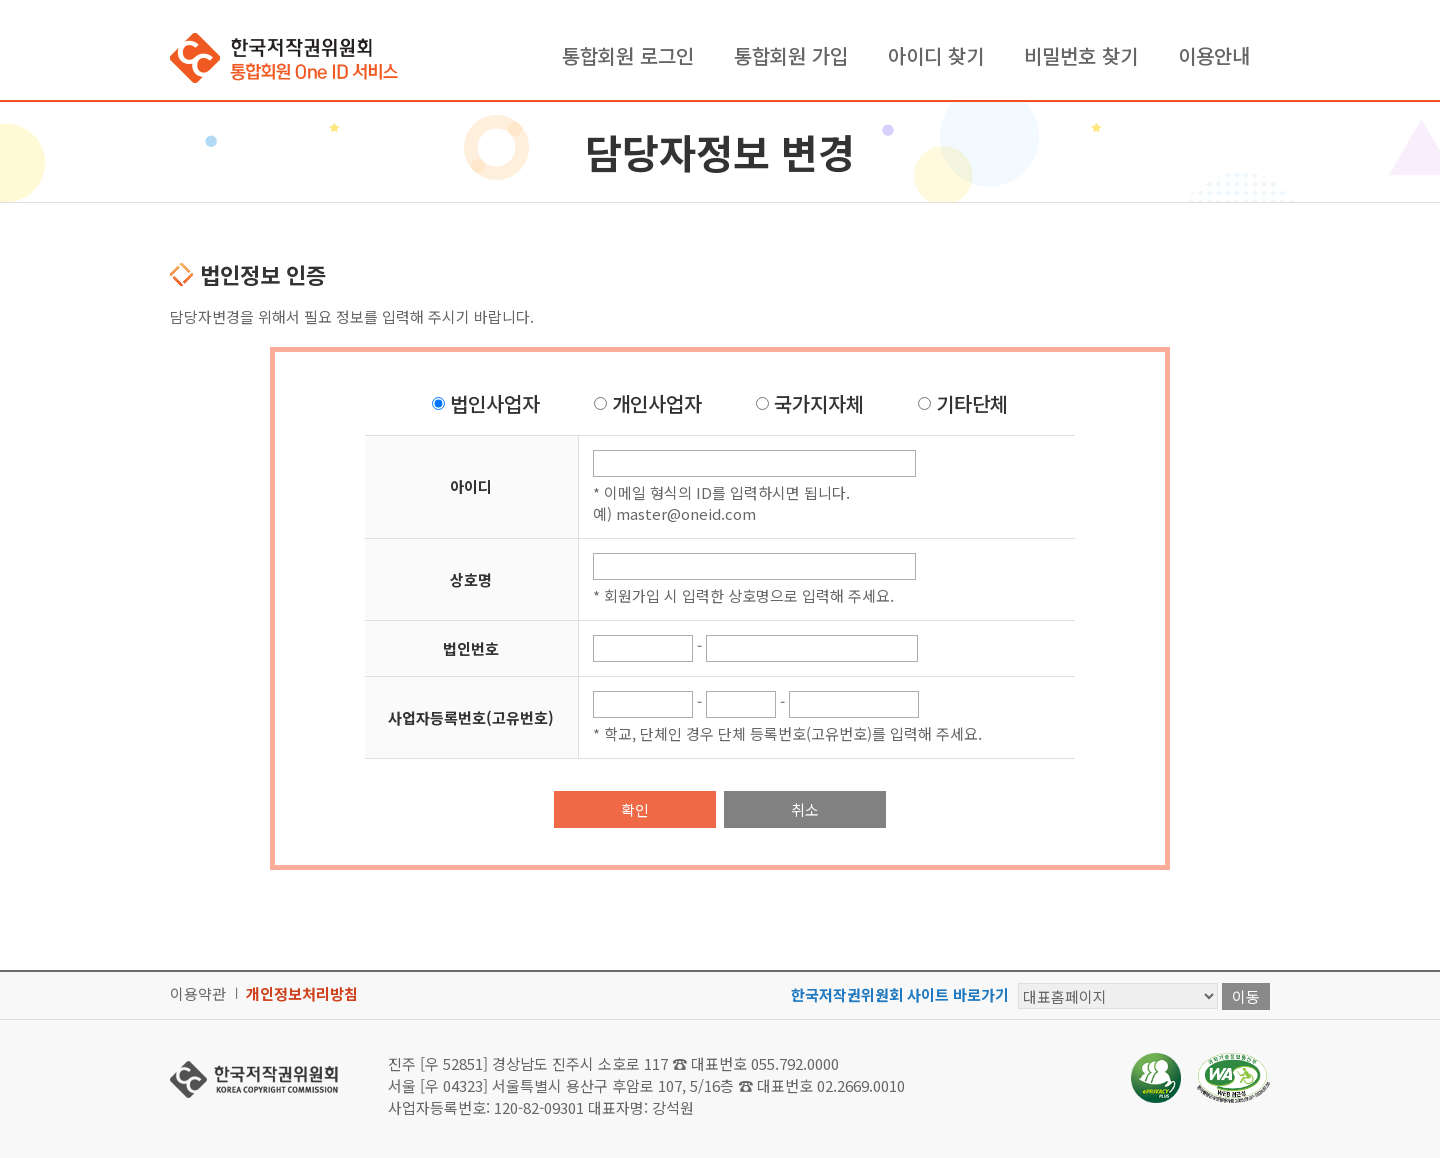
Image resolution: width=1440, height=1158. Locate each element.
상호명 (471, 579)
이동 (1246, 996)
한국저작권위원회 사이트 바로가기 (900, 994)
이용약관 (198, 993)
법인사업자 (495, 403)
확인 (635, 809)
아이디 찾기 (936, 55)
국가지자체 (819, 403)
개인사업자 (657, 403)
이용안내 (1214, 55)
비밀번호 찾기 (1081, 55)
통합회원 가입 (791, 55)
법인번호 (471, 648)
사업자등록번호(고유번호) (471, 717)
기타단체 (972, 403)
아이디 (471, 486)
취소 (805, 809)
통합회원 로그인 (628, 55)
